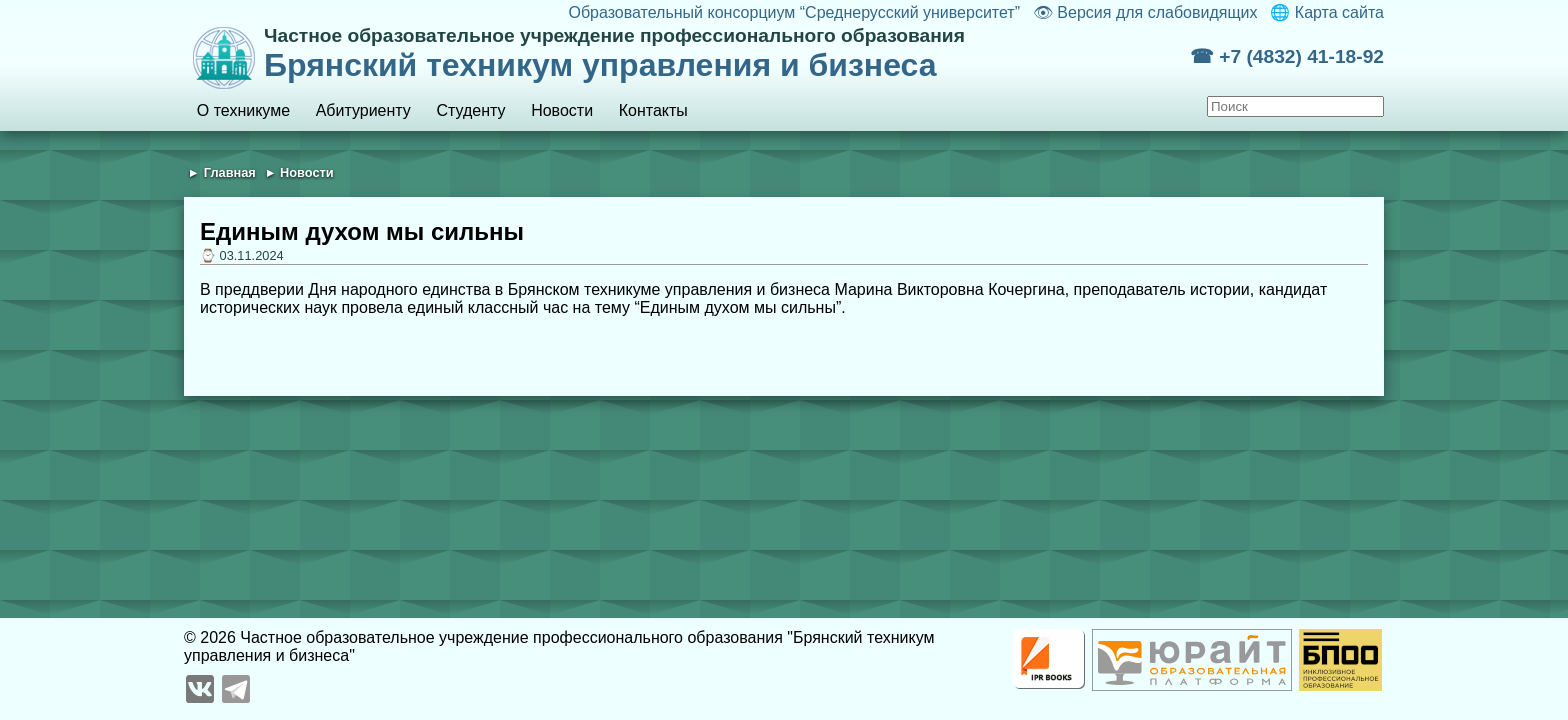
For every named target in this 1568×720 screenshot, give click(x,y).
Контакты (653, 110)
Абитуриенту (363, 110)
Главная (230, 172)
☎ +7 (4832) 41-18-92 (1287, 56)
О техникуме (243, 110)
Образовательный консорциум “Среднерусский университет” (794, 12)
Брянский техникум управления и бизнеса (727, 54)
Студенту (470, 110)
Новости (562, 110)
